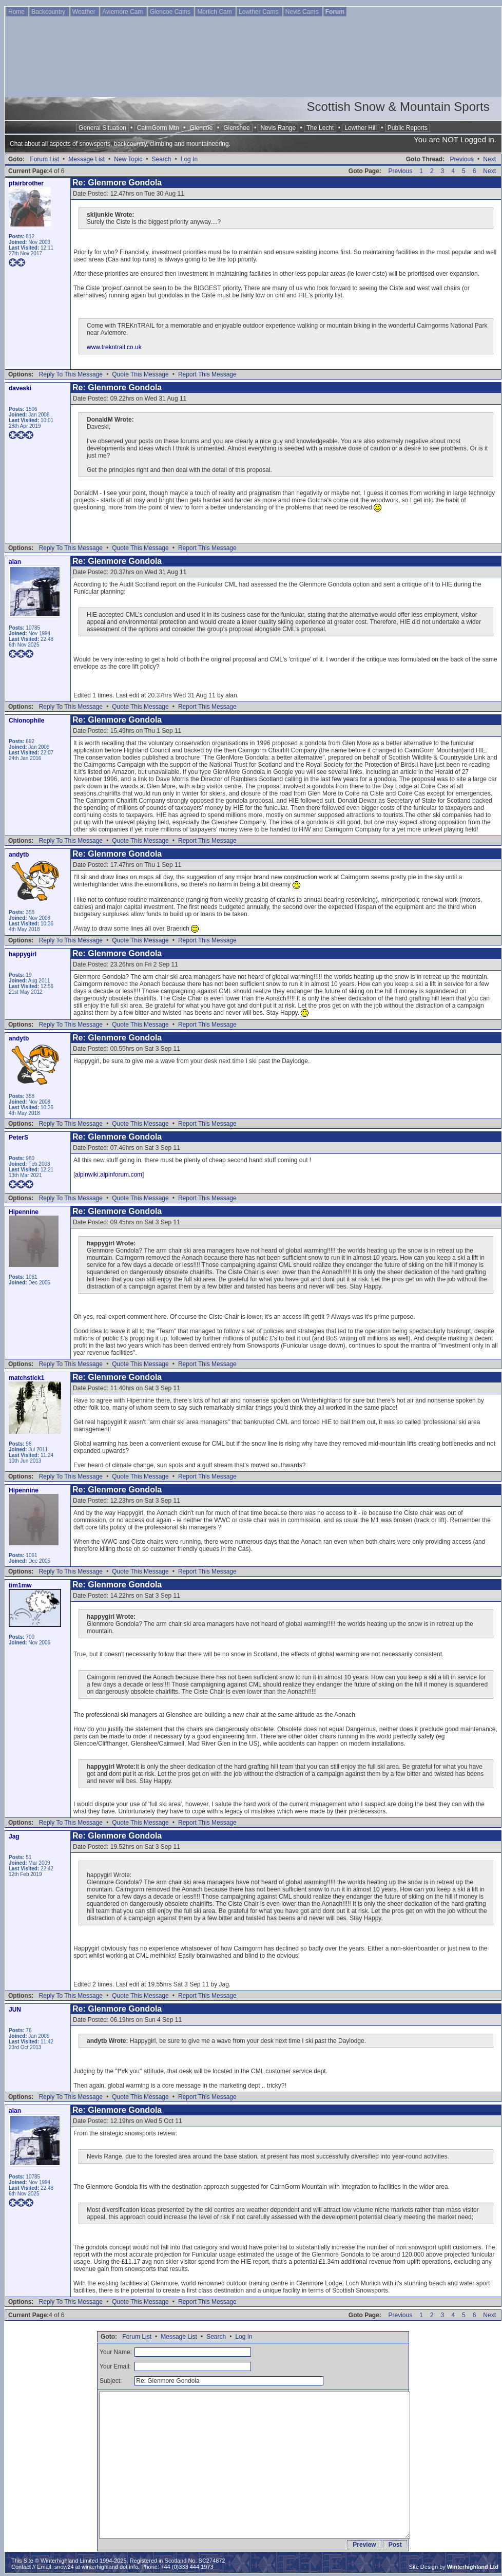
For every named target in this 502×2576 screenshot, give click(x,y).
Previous (462, 159)
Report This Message (207, 374)
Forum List (44, 159)
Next (489, 159)
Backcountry (49, 11)
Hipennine (23, 1212)
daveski (20, 388)
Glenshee (236, 127)
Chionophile (26, 720)
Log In (189, 159)
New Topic (128, 159)
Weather (84, 11)
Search (161, 159)
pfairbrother (26, 183)
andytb (19, 854)
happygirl (22, 954)
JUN (15, 2009)
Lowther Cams (259, 11)
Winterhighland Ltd (472, 2567)
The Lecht (320, 127)
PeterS (18, 1137)
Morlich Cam (215, 11)
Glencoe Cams (171, 11)
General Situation (102, 127)
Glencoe (201, 127)
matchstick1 (26, 1377)
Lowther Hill (360, 127)
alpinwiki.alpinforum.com (108, 1174)
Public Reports (408, 127)
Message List (86, 159)
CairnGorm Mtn (158, 127)
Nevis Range (278, 127)
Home (17, 11)
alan (15, 561)
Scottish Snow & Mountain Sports (397, 106)
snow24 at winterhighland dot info (96, 2567)
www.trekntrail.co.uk (114, 347)
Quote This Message (140, 374)
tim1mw (20, 1585)
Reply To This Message (71, 374)
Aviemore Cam (123, 11)
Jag (14, 1836)
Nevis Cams (302, 11)
